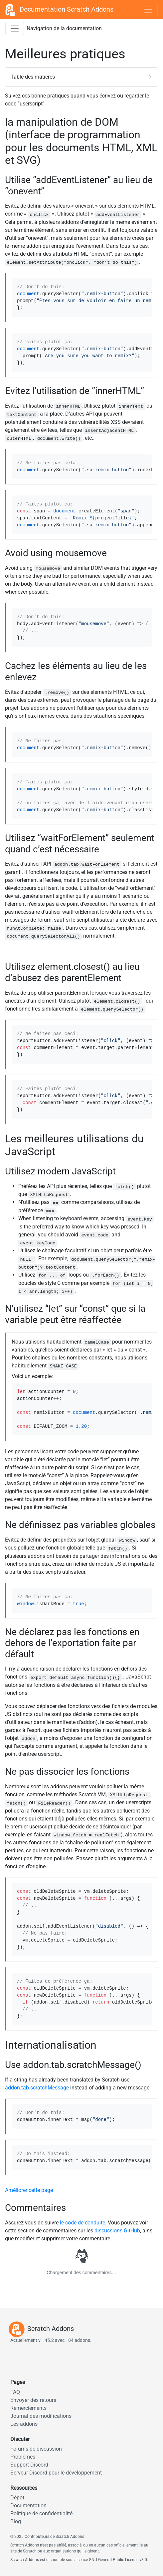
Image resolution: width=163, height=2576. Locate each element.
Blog (15, 2521)
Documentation (28, 2505)
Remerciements (28, 2408)
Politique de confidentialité (41, 2513)
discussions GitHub (117, 2230)
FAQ (15, 2392)
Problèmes (22, 2457)
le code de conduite (82, 2222)
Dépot (17, 2497)
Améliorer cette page (29, 2190)
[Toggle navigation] (148, 9)
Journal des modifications (41, 2416)
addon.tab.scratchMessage (37, 2087)
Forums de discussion (36, 2449)
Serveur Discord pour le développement (56, 2473)
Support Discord (29, 2465)
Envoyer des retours (33, 2400)
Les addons (24, 2424)
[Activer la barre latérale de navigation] (14, 28)
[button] (81, 77)
